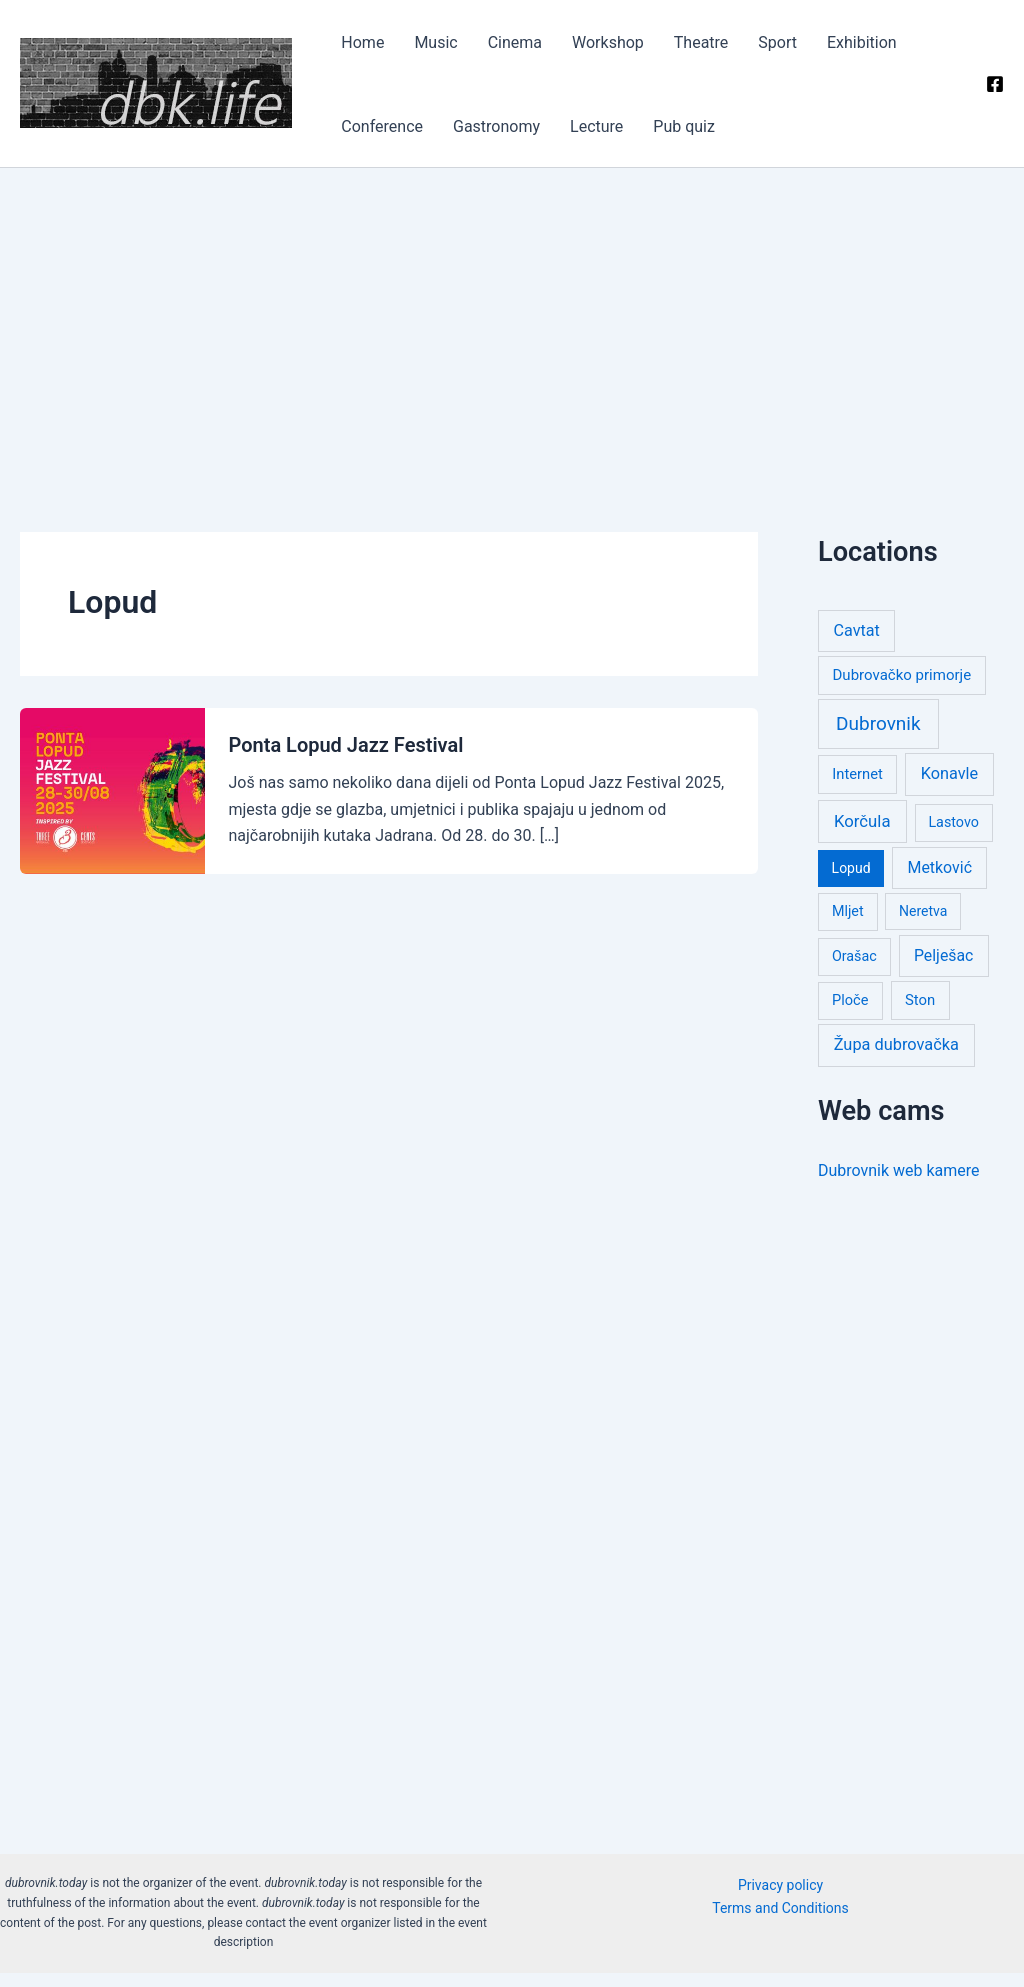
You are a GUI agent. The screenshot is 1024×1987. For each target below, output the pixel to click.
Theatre (608, 49)
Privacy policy (780, 1898)
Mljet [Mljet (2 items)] (848, 925)
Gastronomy (908, 49)
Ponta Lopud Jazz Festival (346, 759)
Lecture (354, 139)
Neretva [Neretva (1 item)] (923, 925)
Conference (814, 49)
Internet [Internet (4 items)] (857, 787)
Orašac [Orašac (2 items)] (854, 969)
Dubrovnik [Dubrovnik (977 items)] (878, 736)
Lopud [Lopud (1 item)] (851, 882)
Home (349, 49)
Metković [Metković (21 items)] (939, 881)
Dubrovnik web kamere (899, 1183)
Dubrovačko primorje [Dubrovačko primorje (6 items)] (902, 689)
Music (402, 49)
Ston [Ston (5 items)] (920, 1013)
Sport (664, 49)
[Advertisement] (512, 331)
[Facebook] (995, 91)
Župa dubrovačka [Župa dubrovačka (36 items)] (896, 1058)
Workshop (535, 49)
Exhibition (729, 49)
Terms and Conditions (780, 1922)
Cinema (461, 49)
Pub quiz (422, 139)
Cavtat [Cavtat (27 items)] (857, 643)
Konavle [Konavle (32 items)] (949, 786)
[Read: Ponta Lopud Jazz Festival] (112, 803)
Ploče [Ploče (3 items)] (850, 1013)
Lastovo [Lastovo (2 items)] (953, 835)
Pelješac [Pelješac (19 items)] (943, 968)
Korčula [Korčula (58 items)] (862, 834)
